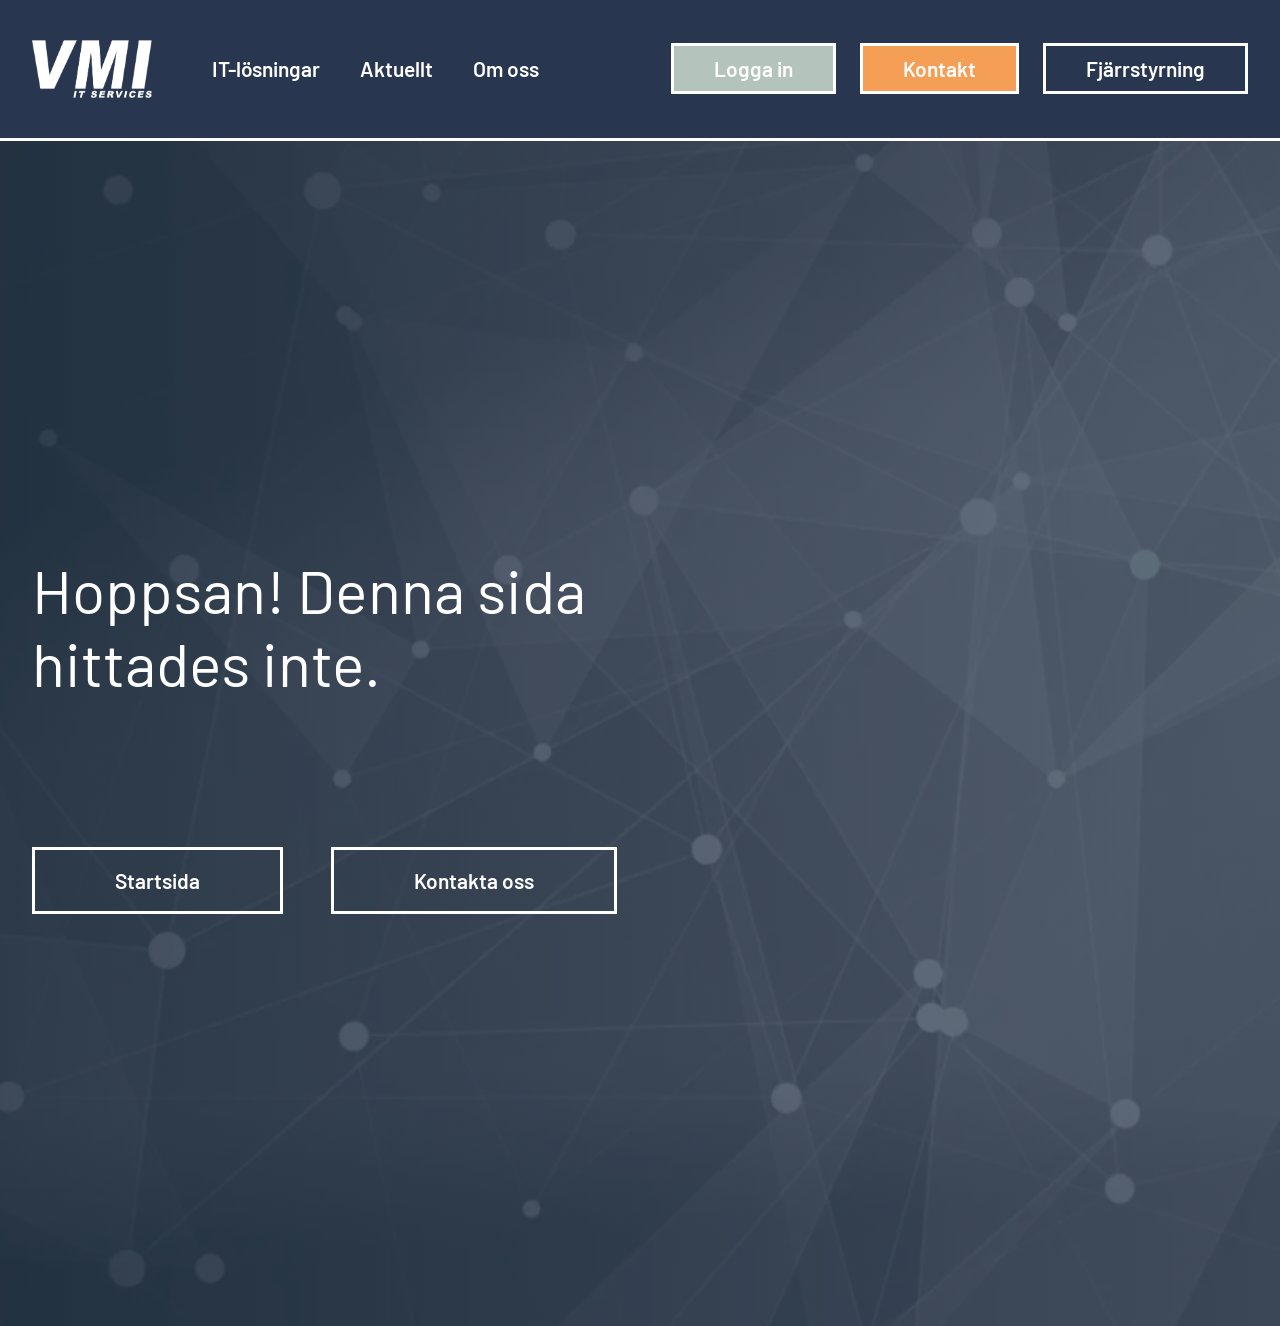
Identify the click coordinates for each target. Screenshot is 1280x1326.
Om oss (506, 68)
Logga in (753, 68)
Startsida (157, 880)
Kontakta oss (474, 880)
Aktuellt (396, 68)
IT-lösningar (266, 68)
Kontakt (939, 68)
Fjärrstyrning (1145, 68)
